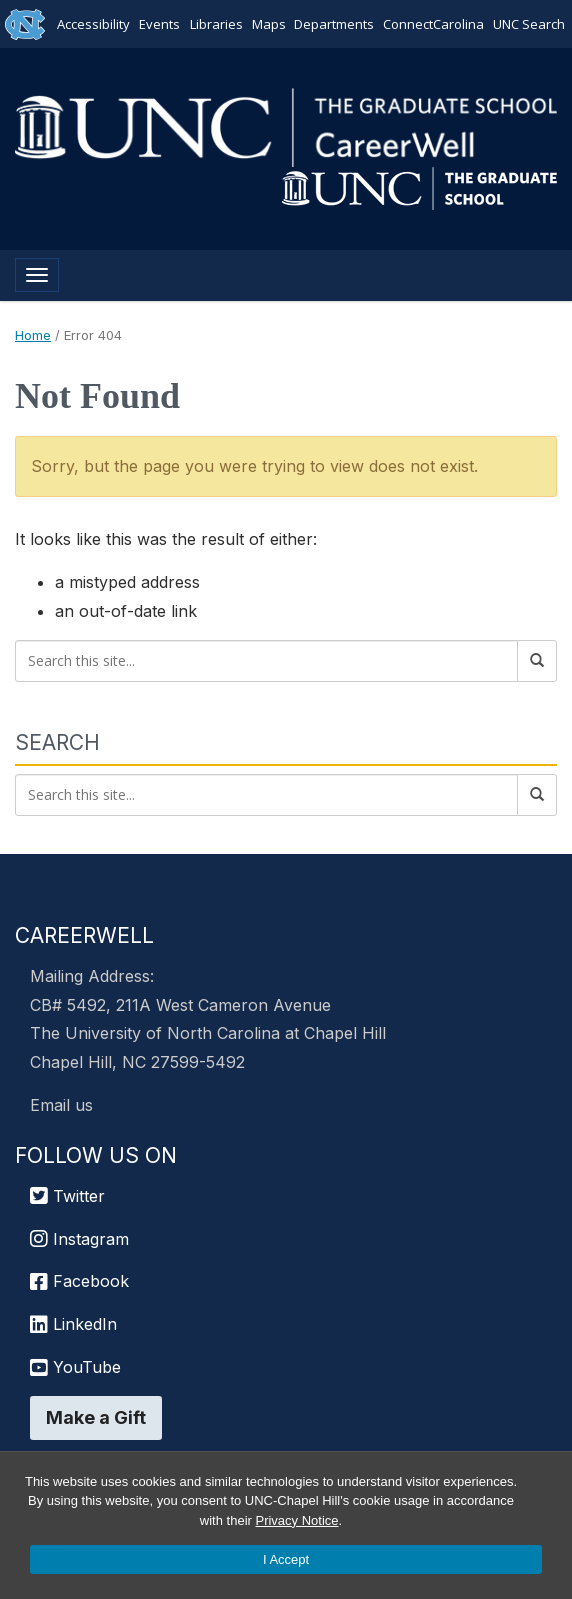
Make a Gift (96, 1417)
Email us (61, 1105)
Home (33, 335)
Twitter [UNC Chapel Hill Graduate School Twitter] (67, 1196)
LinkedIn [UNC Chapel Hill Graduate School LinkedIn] (73, 1324)
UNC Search (528, 24)
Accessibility (94, 24)
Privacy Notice (296, 1520)
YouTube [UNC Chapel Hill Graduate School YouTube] (75, 1367)
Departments (334, 24)
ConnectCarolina (432, 24)
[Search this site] (266, 661)
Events (160, 24)
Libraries (216, 24)
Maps (268, 24)
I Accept (286, 1559)
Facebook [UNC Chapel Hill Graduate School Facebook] (79, 1281)
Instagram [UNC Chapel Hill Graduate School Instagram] (79, 1239)
